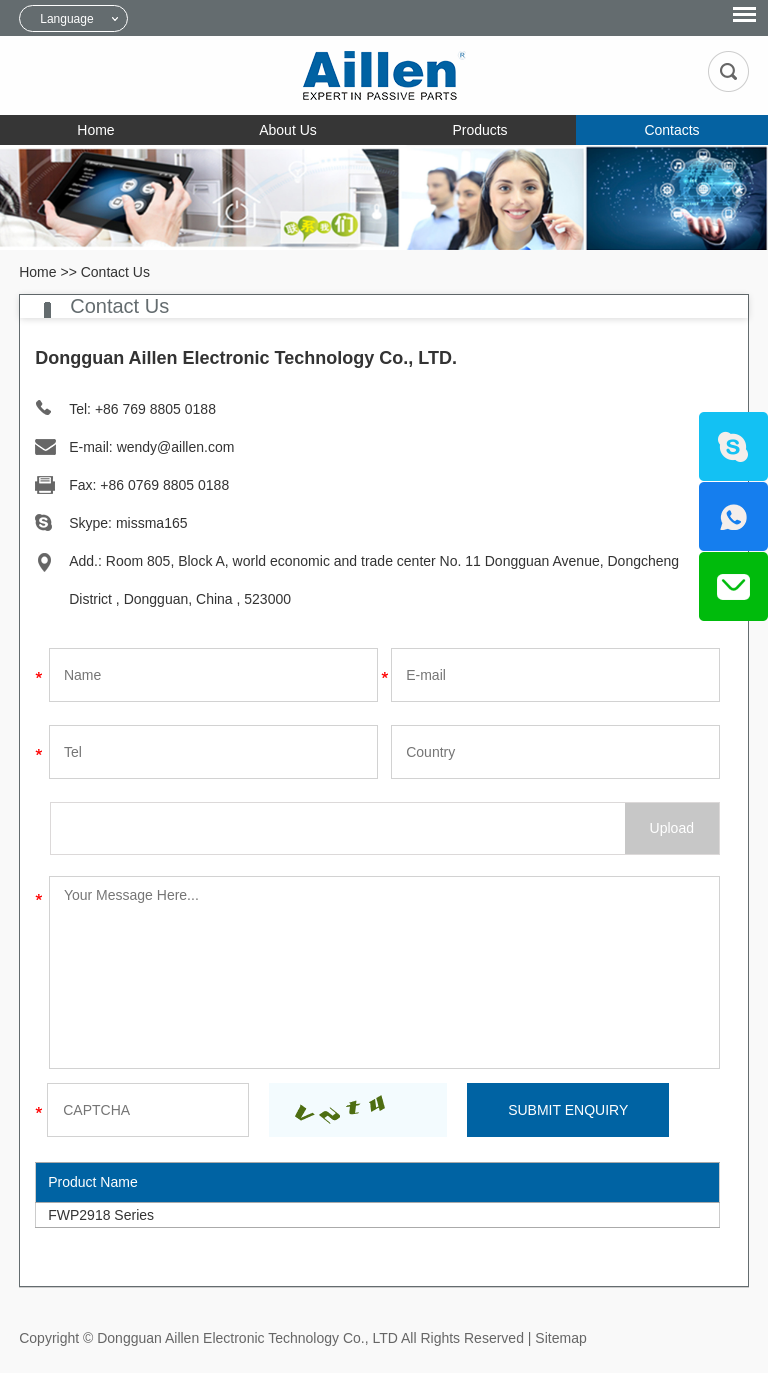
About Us (288, 130)
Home (95, 130)
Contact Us (115, 272)
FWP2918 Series (101, 1215)
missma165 (152, 523)
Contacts (671, 130)
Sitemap (560, 1338)
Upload (672, 828)
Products (479, 130)
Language (66, 19)
